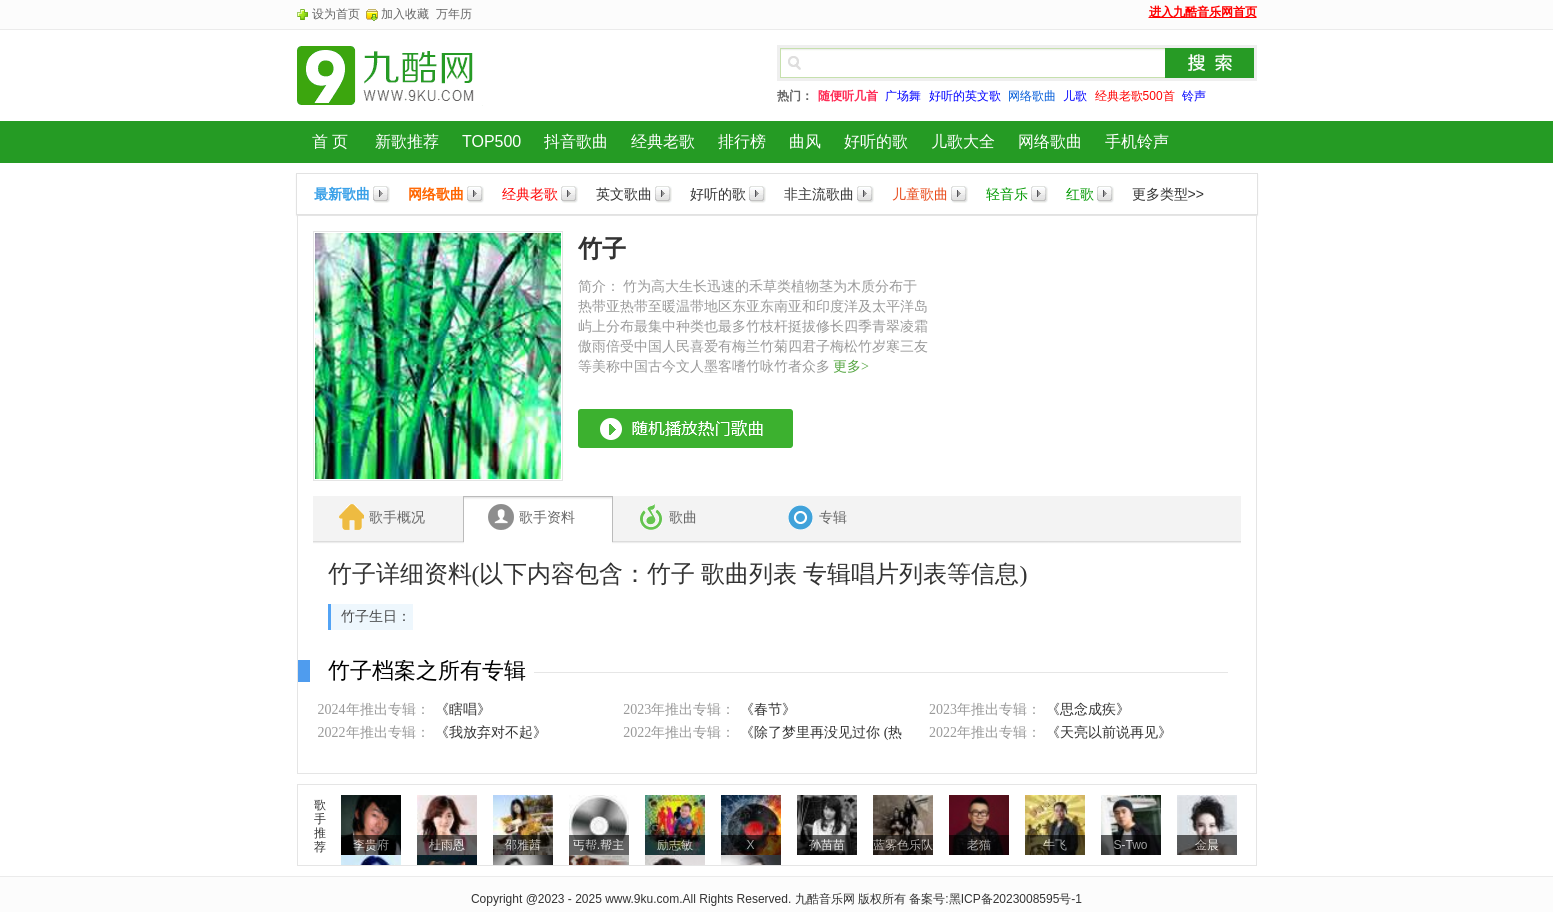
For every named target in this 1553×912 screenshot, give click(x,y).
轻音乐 (1007, 194)
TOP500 (491, 141)
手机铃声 (1137, 141)
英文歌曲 (624, 194)
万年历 (454, 14)
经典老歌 (663, 141)
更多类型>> (1168, 194)
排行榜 (742, 141)
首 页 (330, 141)
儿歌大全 (963, 141)
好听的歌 (876, 141)
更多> (851, 366)
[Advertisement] (1091, 356)
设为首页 (336, 14)
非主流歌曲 (819, 194)
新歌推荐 (407, 141)
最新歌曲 (342, 194)
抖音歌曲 (576, 141)
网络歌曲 (1050, 141)
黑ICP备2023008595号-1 (1015, 899)
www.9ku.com (642, 899)
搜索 (1210, 63)
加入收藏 (405, 14)
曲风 (805, 141)
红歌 (1080, 194)
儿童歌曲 (920, 194)
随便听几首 (848, 96)
